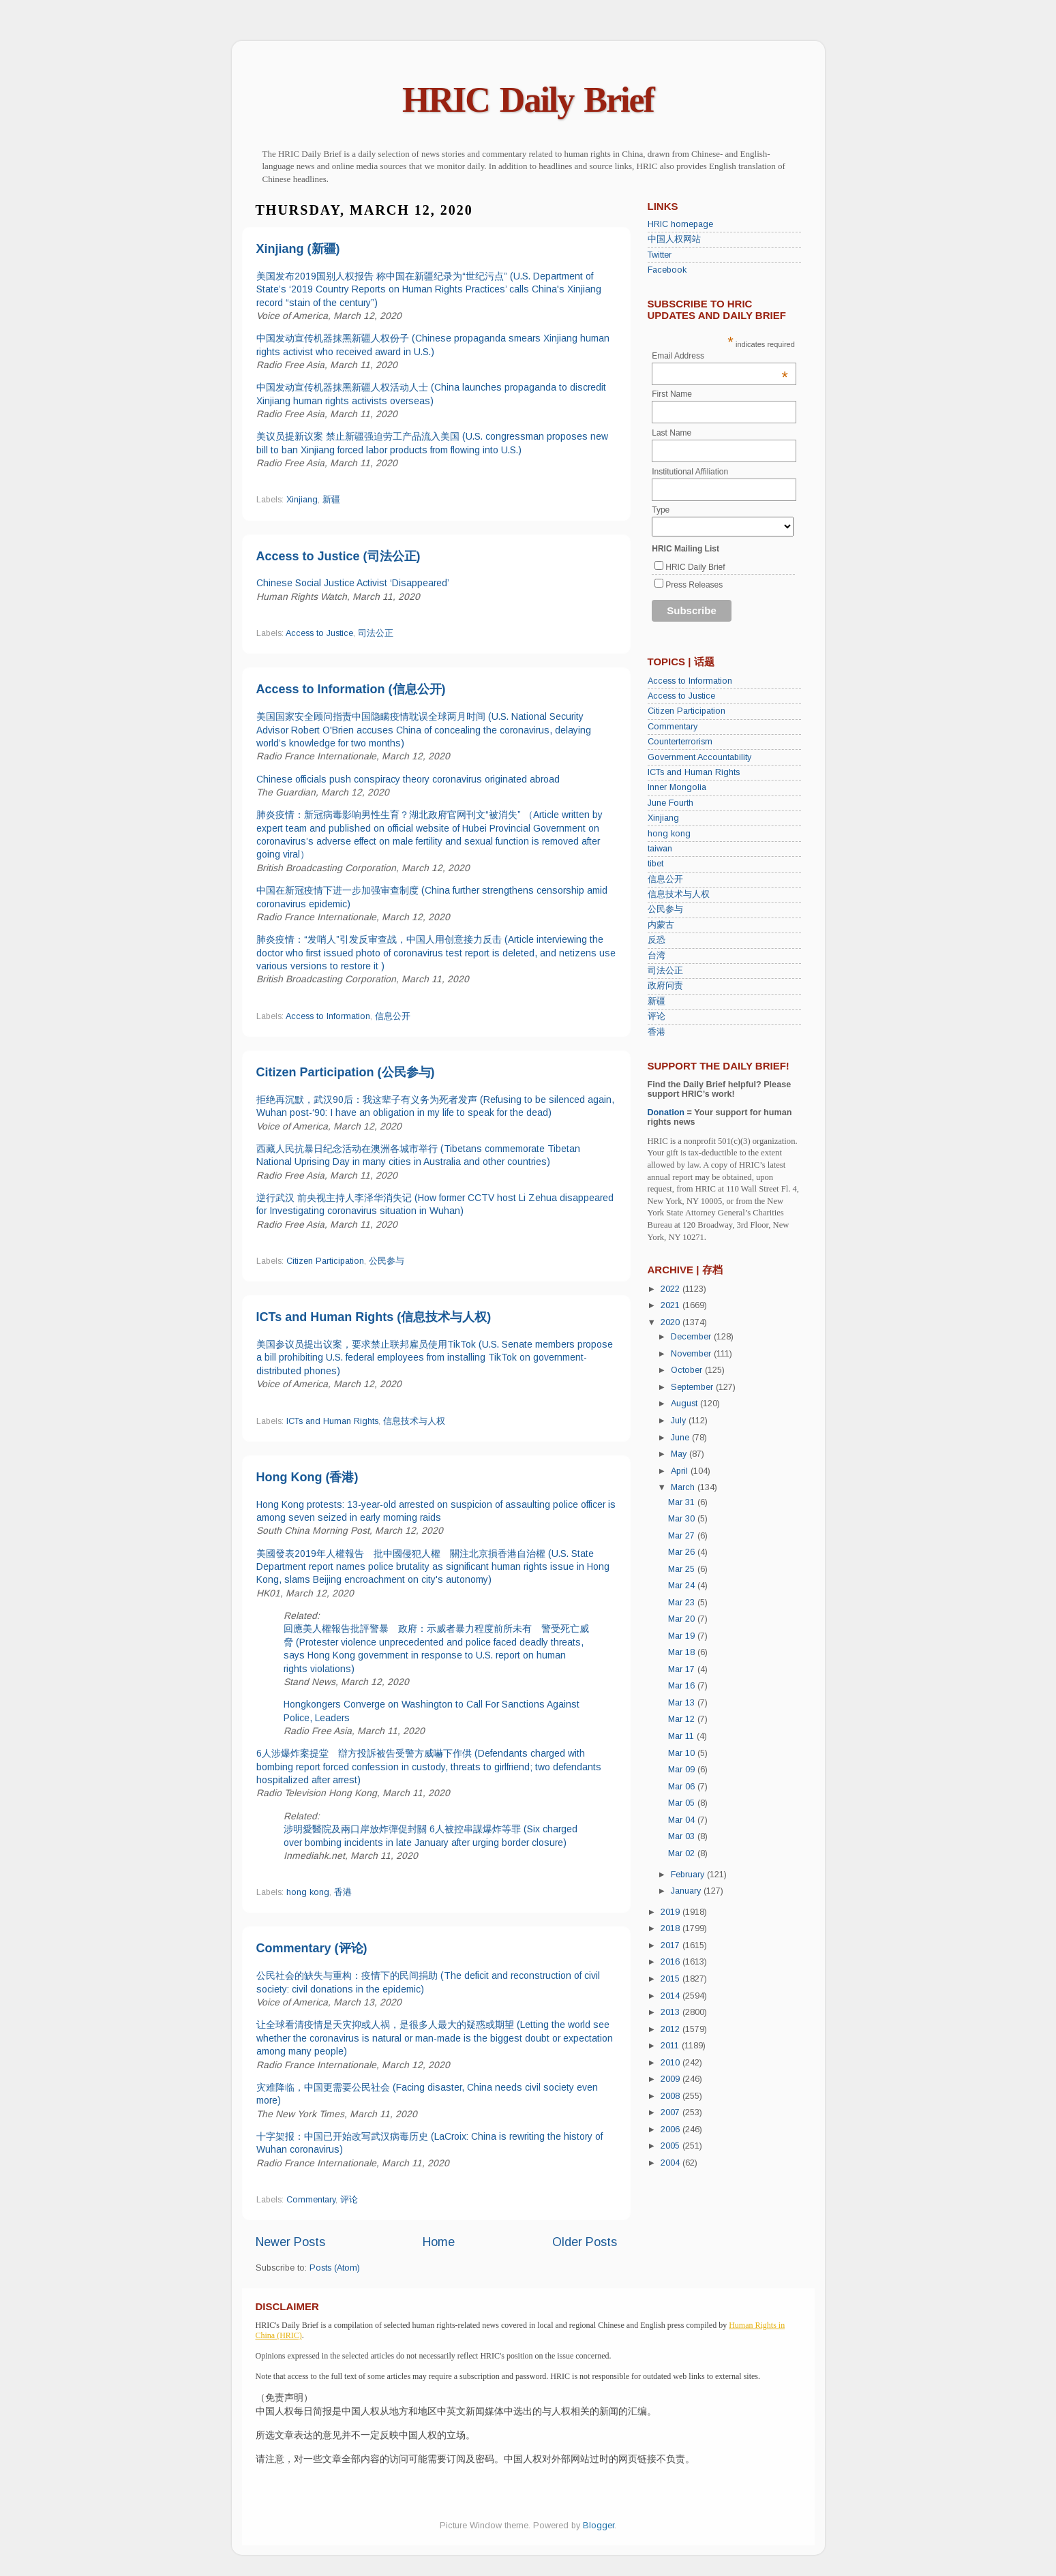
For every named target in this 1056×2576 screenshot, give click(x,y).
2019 (671, 1912)
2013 (671, 2012)
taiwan (660, 848)
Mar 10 (682, 1753)
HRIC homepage (680, 224)
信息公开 (392, 1016)
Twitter (660, 255)
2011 (671, 2045)
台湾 (656, 955)
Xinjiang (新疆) (298, 249)
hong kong (307, 1892)
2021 (671, 1305)
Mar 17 (682, 1669)
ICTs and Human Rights (332, 1421)
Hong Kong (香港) (307, 1477)
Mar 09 (682, 1769)
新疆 (331, 499)
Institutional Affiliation (690, 471)
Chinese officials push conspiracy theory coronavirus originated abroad (408, 779)
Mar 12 (682, 1719)
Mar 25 (682, 1569)
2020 (671, 1322)
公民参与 (386, 1261)
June (681, 1437)
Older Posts (584, 2242)
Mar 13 (682, 1703)
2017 (671, 1945)
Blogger (598, 2525)
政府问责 (665, 985)
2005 (671, 2146)
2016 (671, 1962)
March (684, 1487)
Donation (666, 1112)
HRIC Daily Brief (528, 99)
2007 (671, 2112)
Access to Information (328, 1016)
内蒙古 (661, 925)
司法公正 (375, 633)
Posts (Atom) (335, 2268)
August (685, 1403)
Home (439, 2242)
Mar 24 (682, 1585)
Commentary (310, 2199)
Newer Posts (290, 2242)
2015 (671, 1979)
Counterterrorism (680, 741)
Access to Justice (319, 633)
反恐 (656, 940)
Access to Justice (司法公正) (338, 556)
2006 (671, 2129)
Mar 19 (682, 1636)
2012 (671, 2029)
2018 (671, 1928)
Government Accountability (699, 757)
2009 (671, 2079)
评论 (349, 2199)
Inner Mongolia (677, 787)
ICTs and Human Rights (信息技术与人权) (374, 1317)
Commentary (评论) (311, 1948)
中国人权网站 (674, 239)
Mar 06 (682, 1786)
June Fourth (670, 803)
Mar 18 (682, 1652)
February (689, 1874)
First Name (672, 394)
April (681, 1471)
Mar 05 (682, 1803)
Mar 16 (682, 1686)
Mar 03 (682, 1836)
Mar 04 (682, 1820)
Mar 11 (682, 1736)
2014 (671, 1996)
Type (660, 510)
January (687, 1891)
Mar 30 (682, 1519)
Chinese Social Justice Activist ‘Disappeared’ (352, 582)
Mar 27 (682, 1536)
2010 (671, 2062)
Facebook (667, 270)
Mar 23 (682, 1602)
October (688, 1370)
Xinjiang (302, 499)
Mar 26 (682, 1552)
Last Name (671, 433)
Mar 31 (682, 1502)
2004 (671, 2163)
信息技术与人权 (414, 1421)
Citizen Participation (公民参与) (345, 1072)
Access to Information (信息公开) (351, 689)
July (680, 1420)
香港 (343, 1892)
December (692, 1337)
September (693, 1387)
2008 (671, 2096)
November (692, 1354)
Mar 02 (682, 1853)
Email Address (720, 356)
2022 (671, 1289)
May (680, 1454)
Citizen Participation (325, 1261)
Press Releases (694, 585)
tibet (655, 863)
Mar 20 (682, 1619)
